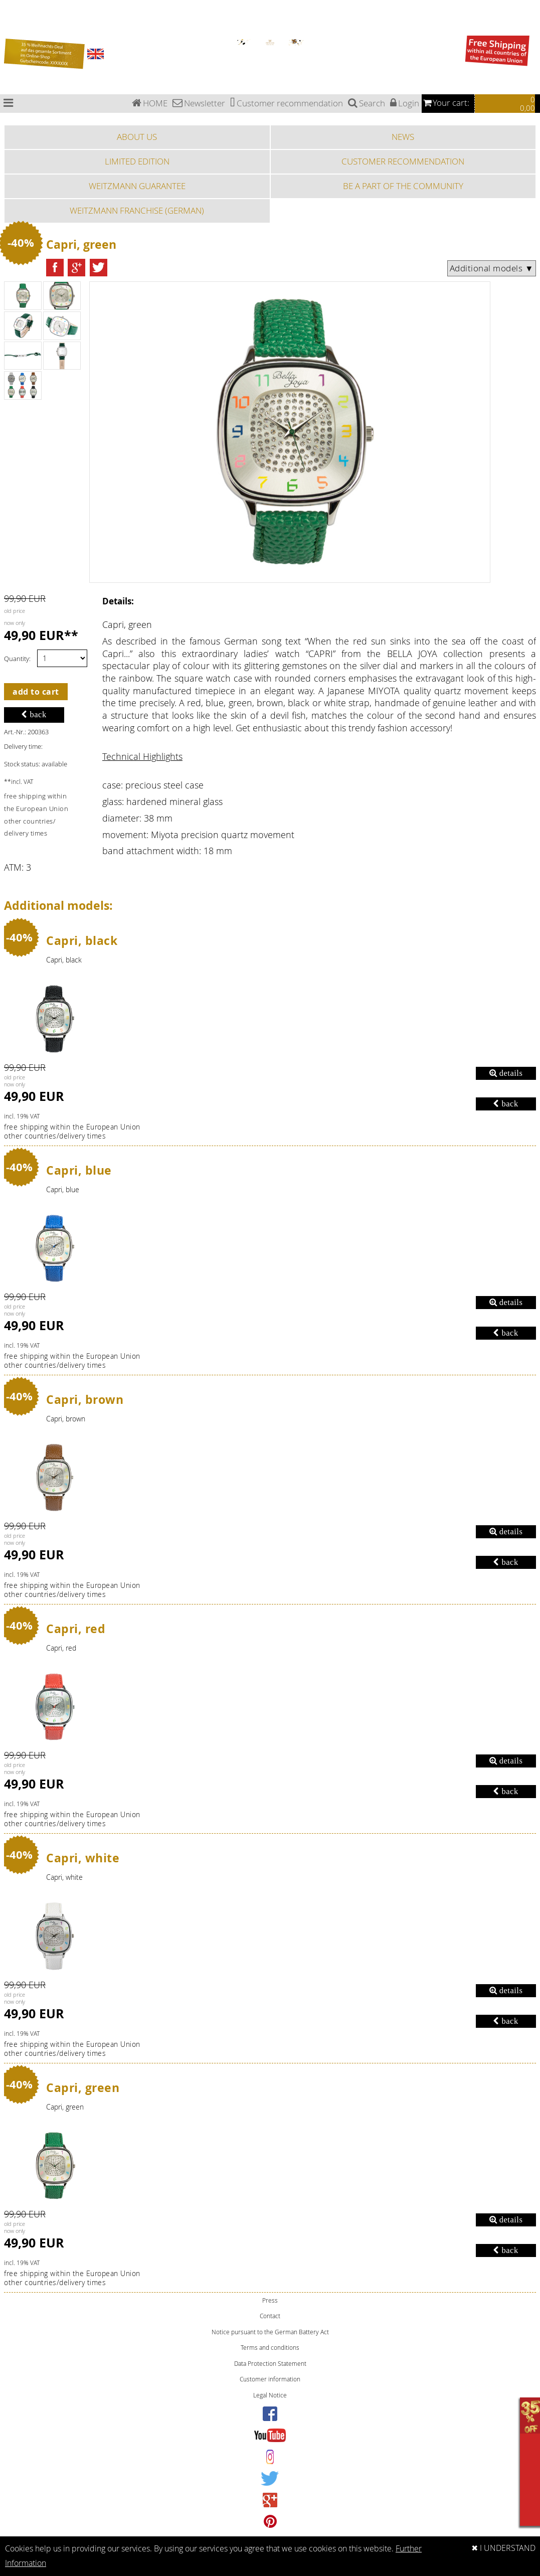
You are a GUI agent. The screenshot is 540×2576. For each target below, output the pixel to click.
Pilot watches (9, 15)
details (506, 1073)
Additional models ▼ (491, 268)
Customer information (270, 2379)
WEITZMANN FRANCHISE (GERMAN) (137, 210)
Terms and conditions (270, 2347)
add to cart (36, 691)
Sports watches (10, 27)
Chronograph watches (15, 9)
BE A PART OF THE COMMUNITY (403, 186)
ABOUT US (137, 136)
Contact (270, 2316)
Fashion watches (11, 32)
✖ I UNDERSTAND (503, 2548)
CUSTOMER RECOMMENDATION (402, 161)
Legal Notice (270, 2395)
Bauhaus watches (12, 3)
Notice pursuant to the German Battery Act (270, 2332)
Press (270, 2300)
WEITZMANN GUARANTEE (137, 186)
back (34, 714)
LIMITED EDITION (137, 161)
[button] (55, 267)
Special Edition (10, 21)
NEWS (403, 136)
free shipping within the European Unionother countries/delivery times (72, 1131)
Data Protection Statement (270, 2363)
